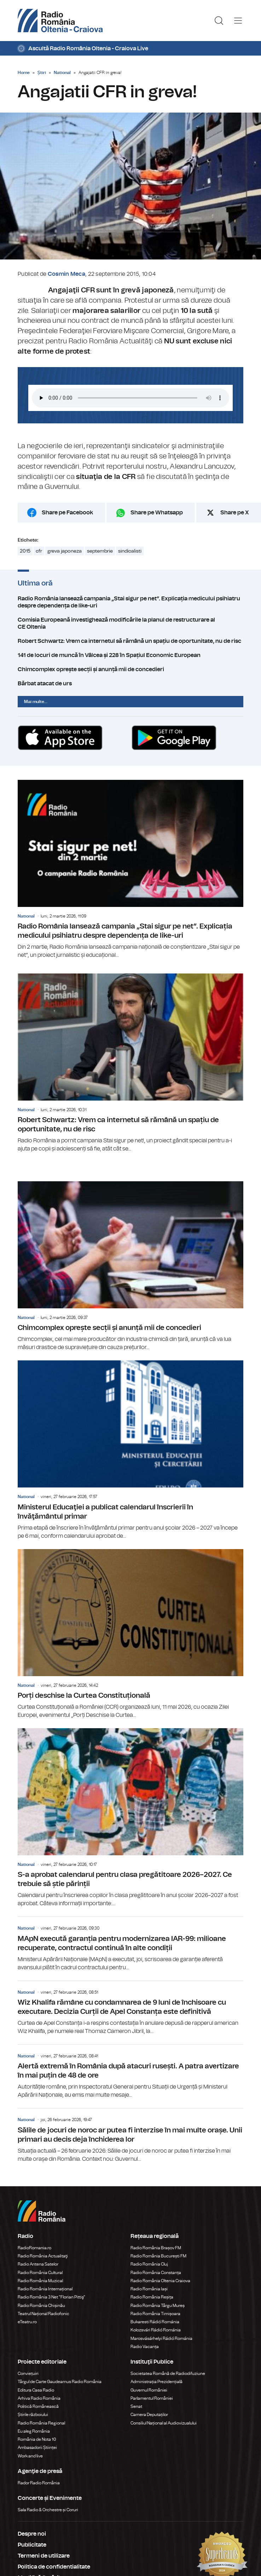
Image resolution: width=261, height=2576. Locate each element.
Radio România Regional (41, 2423)
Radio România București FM (158, 2256)
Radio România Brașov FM (155, 2248)
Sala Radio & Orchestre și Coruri (48, 2510)
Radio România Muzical (40, 2281)
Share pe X (234, 512)
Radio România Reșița (151, 2297)
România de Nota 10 (37, 2439)
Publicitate (32, 2545)
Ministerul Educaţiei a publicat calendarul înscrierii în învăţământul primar (130, 1450)
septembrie (100, 551)
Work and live (30, 2456)
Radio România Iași (149, 2289)
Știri (41, 72)
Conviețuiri (28, 2373)
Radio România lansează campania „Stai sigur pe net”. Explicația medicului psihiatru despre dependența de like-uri (130, 602)
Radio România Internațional (45, 2289)
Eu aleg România (34, 2431)
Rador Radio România (39, 2483)
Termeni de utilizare (44, 2556)
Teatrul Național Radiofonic (43, 2314)
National (62, 72)
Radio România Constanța (155, 2273)
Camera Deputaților (149, 2414)
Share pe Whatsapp (156, 512)
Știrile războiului (33, 2414)
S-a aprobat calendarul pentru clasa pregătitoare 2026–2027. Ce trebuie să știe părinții (130, 1818)
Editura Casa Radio (36, 2390)
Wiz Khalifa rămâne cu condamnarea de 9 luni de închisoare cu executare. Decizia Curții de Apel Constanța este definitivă (130, 2008)
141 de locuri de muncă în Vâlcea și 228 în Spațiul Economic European (130, 655)
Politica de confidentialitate (54, 2567)
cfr (39, 551)
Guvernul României (148, 2390)
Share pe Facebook (67, 512)
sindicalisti (129, 551)
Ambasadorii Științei (37, 2447)
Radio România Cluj (149, 2264)
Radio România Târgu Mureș (157, 2305)
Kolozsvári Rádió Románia (155, 2330)
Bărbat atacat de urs (130, 683)
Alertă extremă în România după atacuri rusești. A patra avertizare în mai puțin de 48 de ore (130, 2072)
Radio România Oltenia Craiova (160, 2281)
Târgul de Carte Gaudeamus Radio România (60, 2382)
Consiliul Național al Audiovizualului (163, 2423)
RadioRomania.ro (34, 2248)
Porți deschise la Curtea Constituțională (130, 1634)
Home (24, 72)
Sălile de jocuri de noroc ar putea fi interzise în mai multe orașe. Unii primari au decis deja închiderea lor (130, 2135)
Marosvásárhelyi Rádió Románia (161, 2338)
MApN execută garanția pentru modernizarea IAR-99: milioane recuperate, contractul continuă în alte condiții (130, 1944)
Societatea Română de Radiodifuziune (167, 2373)
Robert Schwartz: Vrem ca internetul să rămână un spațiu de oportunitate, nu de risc (130, 641)
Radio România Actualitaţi (43, 2256)
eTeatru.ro (27, 2322)
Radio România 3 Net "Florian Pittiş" (51, 2297)
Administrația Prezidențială (156, 2382)
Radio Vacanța (144, 2346)
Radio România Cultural (40, 2273)
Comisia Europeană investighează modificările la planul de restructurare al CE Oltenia (130, 623)
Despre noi (32, 2534)
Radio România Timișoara (155, 2314)
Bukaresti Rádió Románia (154, 2322)
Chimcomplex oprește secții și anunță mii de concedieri (130, 669)
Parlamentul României (151, 2398)
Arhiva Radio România (39, 2398)
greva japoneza (64, 551)
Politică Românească (38, 2406)
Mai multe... (35, 701)
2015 (25, 551)
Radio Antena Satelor (38, 2264)
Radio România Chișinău (41, 2305)
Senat (136, 2406)
